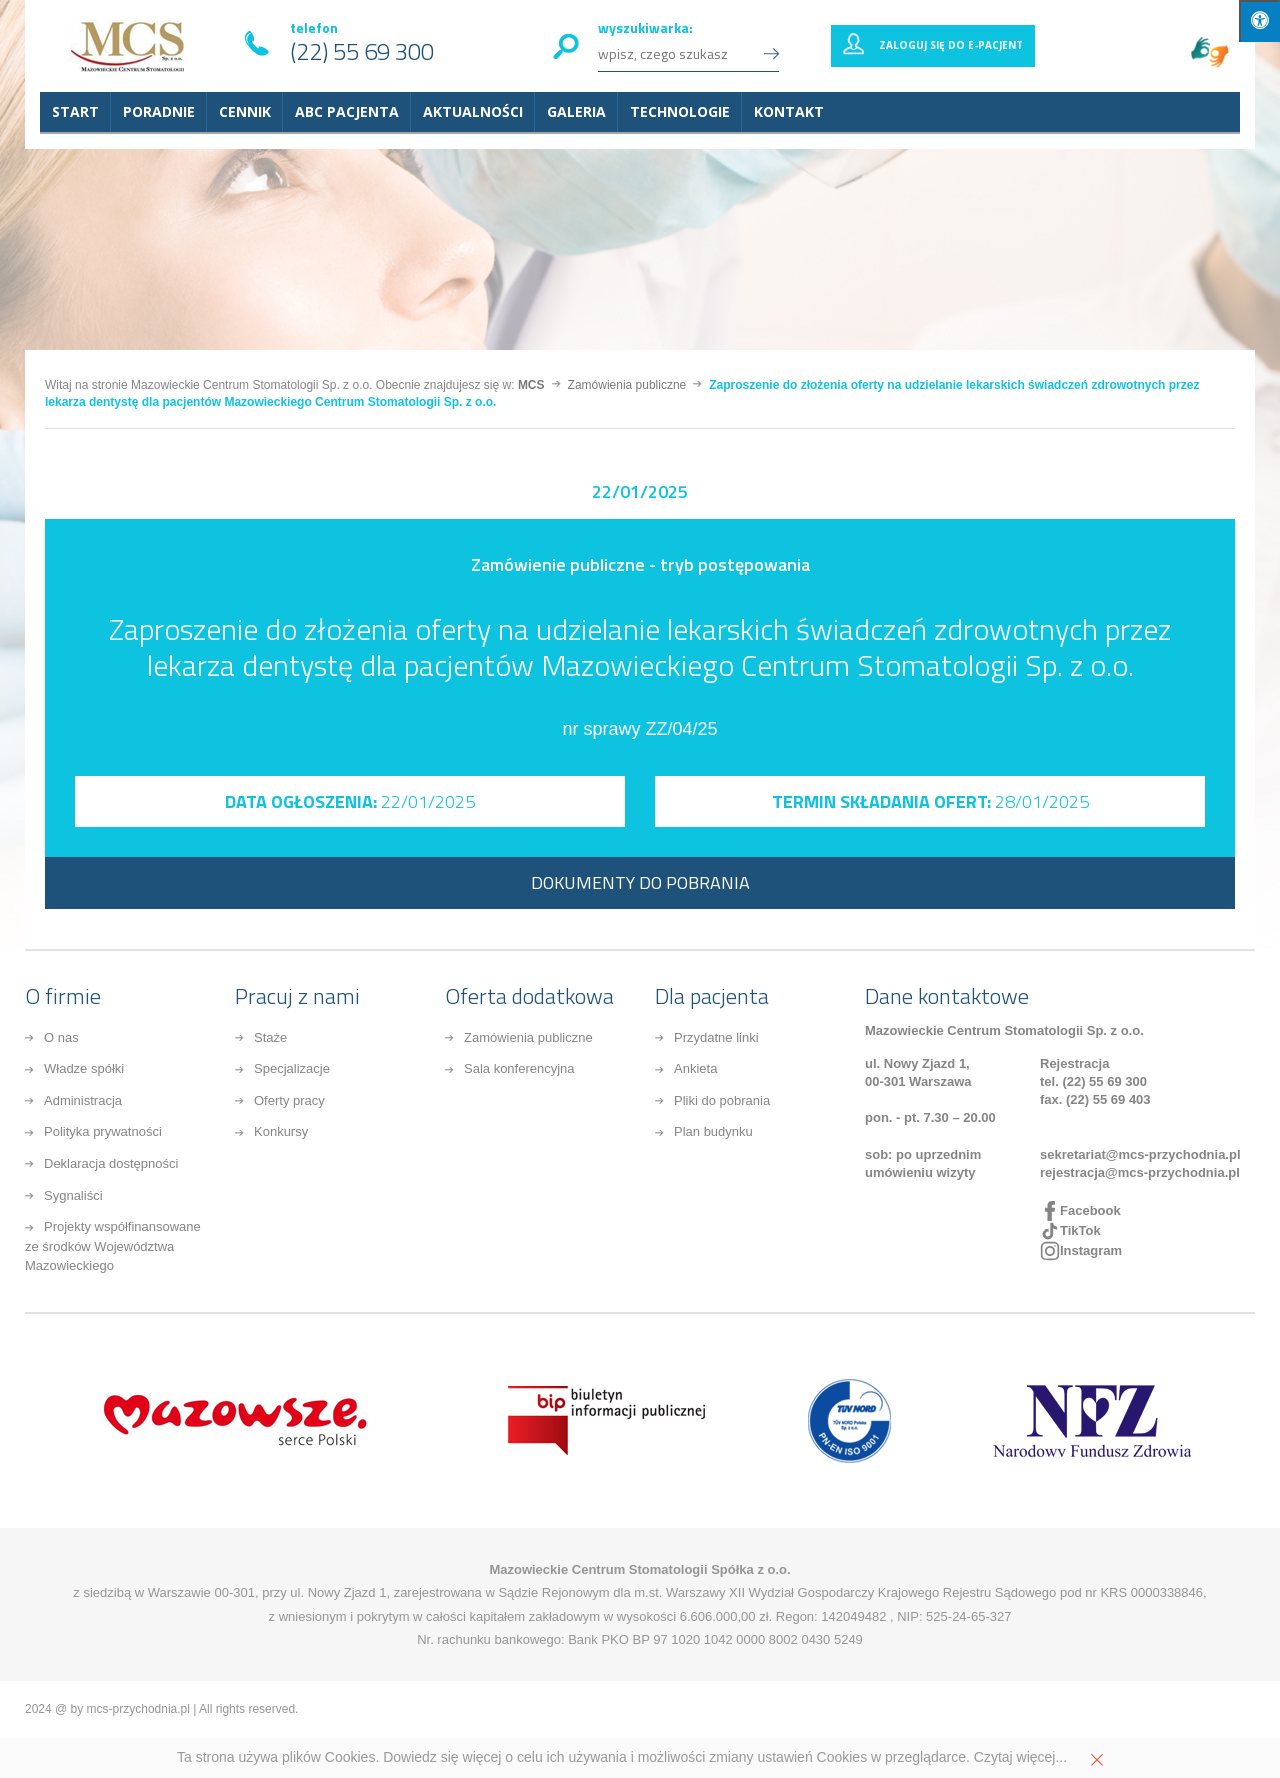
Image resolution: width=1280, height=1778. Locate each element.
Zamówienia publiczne (528, 1037)
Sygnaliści (73, 1195)
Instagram (1091, 1250)
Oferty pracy (289, 1100)
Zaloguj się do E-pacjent (951, 45)
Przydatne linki (716, 1037)
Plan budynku (713, 1131)
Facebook (1090, 1210)
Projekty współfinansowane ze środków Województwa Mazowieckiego (113, 1246)
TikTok (1080, 1230)
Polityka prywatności (103, 1131)
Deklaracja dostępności (111, 1163)
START (75, 111)
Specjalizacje (292, 1068)
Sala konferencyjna (519, 1068)
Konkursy (281, 1131)
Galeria (576, 111)
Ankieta (695, 1068)
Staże (270, 1037)
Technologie (680, 111)
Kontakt (789, 111)
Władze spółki (84, 1068)
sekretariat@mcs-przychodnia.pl (1140, 1154)
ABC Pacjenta (347, 111)
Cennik (245, 111)
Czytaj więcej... (1020, 1757)
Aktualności (473, 111)
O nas (61, 1037)
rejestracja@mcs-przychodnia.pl (1140, 1172)
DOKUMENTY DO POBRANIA (640, 883)
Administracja (83, 1100)
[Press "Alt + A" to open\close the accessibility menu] (1259, 21)
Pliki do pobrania (722, 1100)
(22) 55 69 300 (362, 51)
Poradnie (159, 111)
